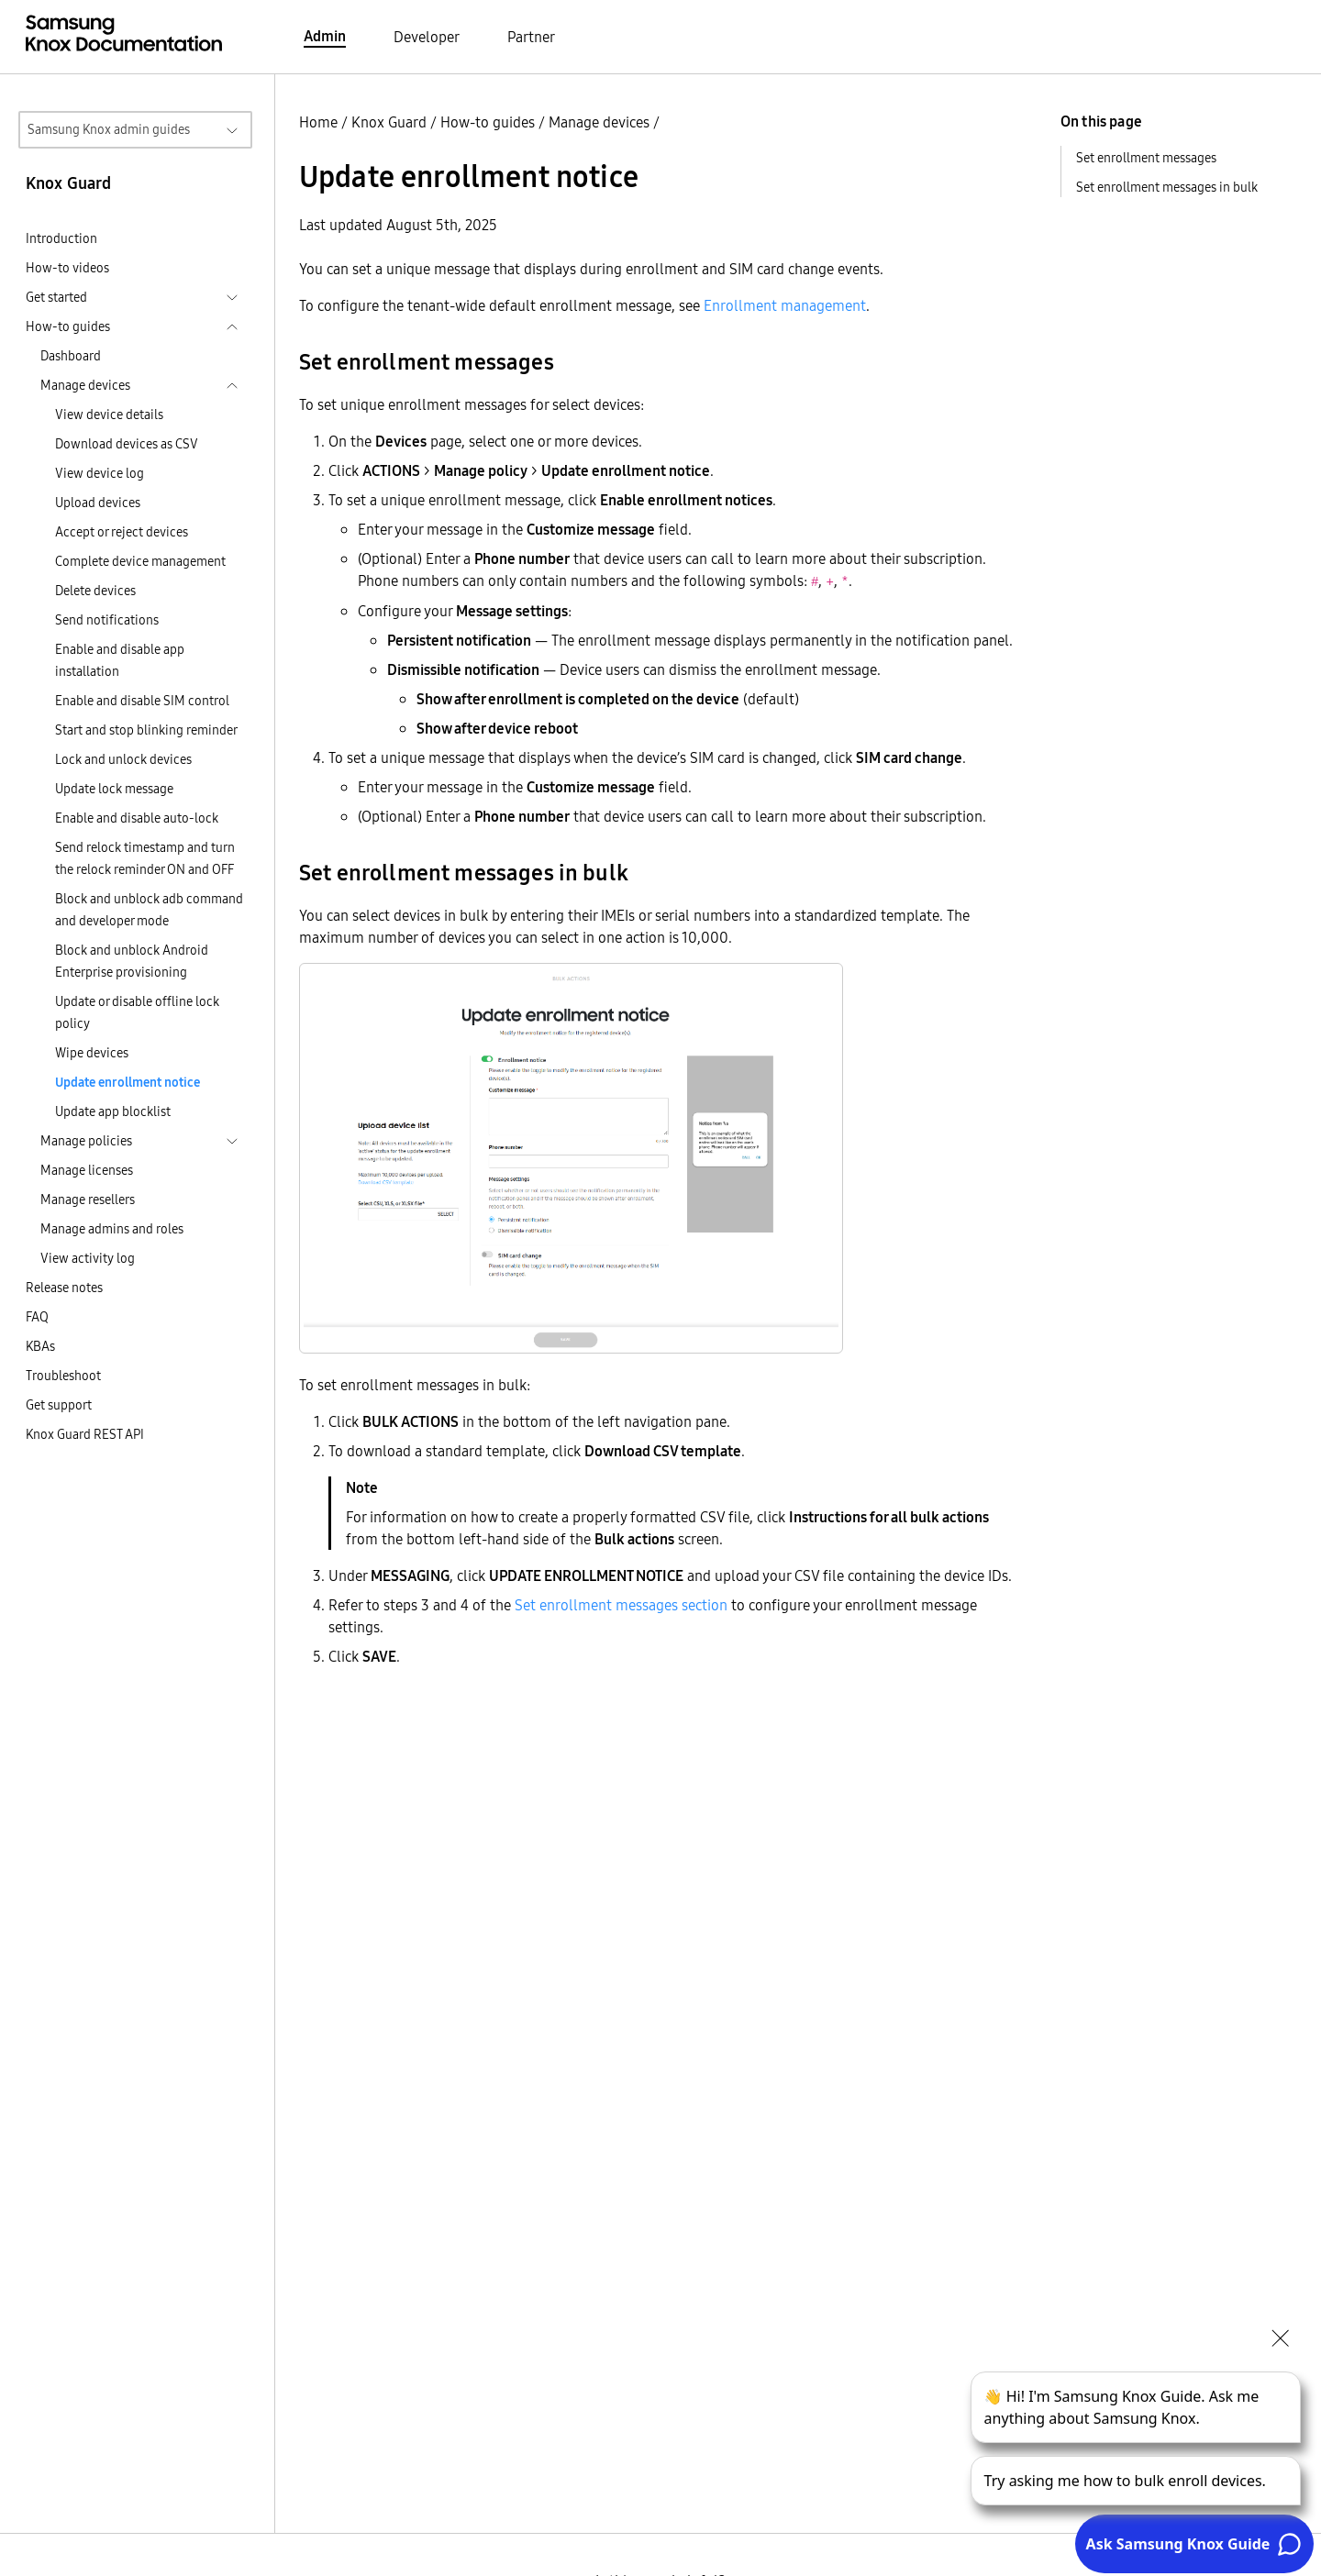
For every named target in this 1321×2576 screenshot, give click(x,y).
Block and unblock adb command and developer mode (149, 910)
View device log (99, 473)
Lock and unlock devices (123, 759)
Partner (531, 37)
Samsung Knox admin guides (109, 129)
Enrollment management (785, 305)
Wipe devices (91, 1053)
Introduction (61, 238)
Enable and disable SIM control (142, 700)
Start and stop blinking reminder (146, 730)
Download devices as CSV (126, 444)
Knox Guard (389, 122)
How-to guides (487, 122)
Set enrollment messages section (621, 1605)
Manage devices (599, 122)
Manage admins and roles (111, 1229)
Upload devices (97, 502)
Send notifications (107, 620)
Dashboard (70, 356)
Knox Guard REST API (85, 1434)
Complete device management (140, 561)
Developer (427, 37)
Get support (59, 1405)
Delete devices (95, 590)
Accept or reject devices (121, 532)
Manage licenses (86, 1170)
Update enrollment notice (127, 1082)
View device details (109, 414)
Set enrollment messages (1146, 158)
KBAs (40, 1346)
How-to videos (67, 268)
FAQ (37, 1317)
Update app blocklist (113, 1111)
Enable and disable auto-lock (136, 818)
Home (318, 122)
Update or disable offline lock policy (137, 1012)
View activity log (87, 1258)
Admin (325, 36)
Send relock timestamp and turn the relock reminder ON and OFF (145, 858)
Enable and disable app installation (119, 660)
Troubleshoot (63, 1375)
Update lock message (114, 788)
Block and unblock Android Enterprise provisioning (131, 961)
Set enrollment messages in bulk (1167, 187)
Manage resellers (87, 1199)
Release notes (64, 1287)
